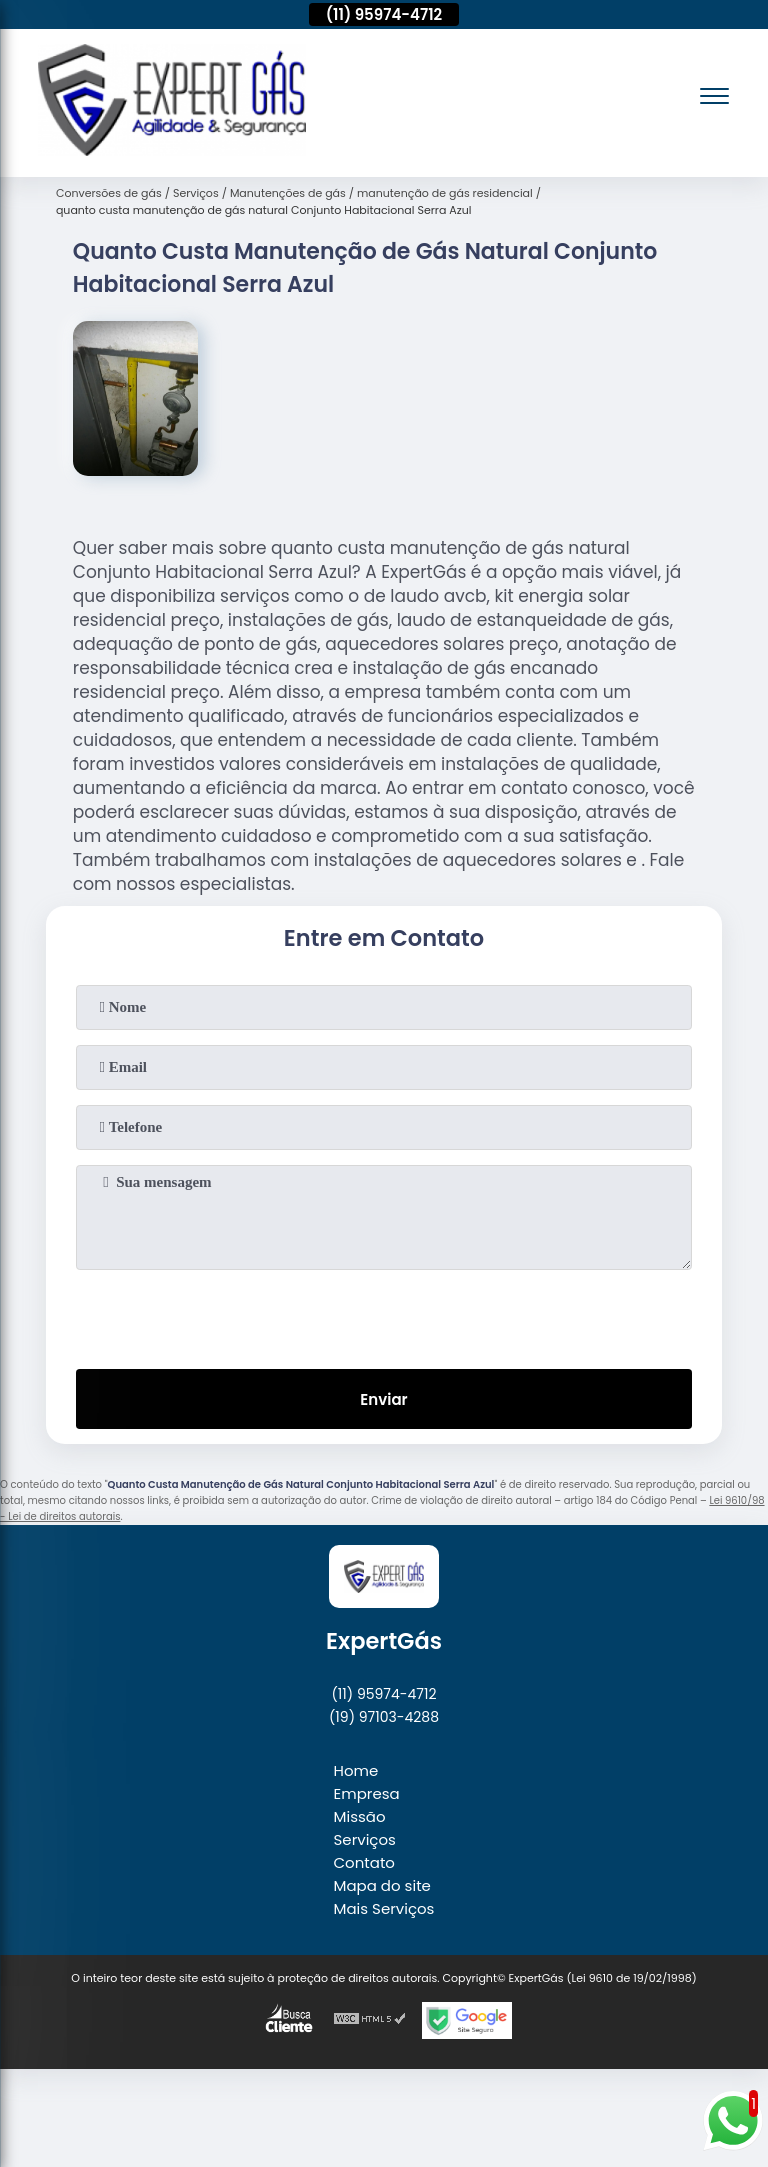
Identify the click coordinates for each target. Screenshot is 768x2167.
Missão (360, 1816)
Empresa (367, 1793)
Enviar (383, 1399)
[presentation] (384, 1315)
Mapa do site (382, 1885)
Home (356, 1770)
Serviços (365, 1839)
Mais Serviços (384, 1908)
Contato (364, 1862)
